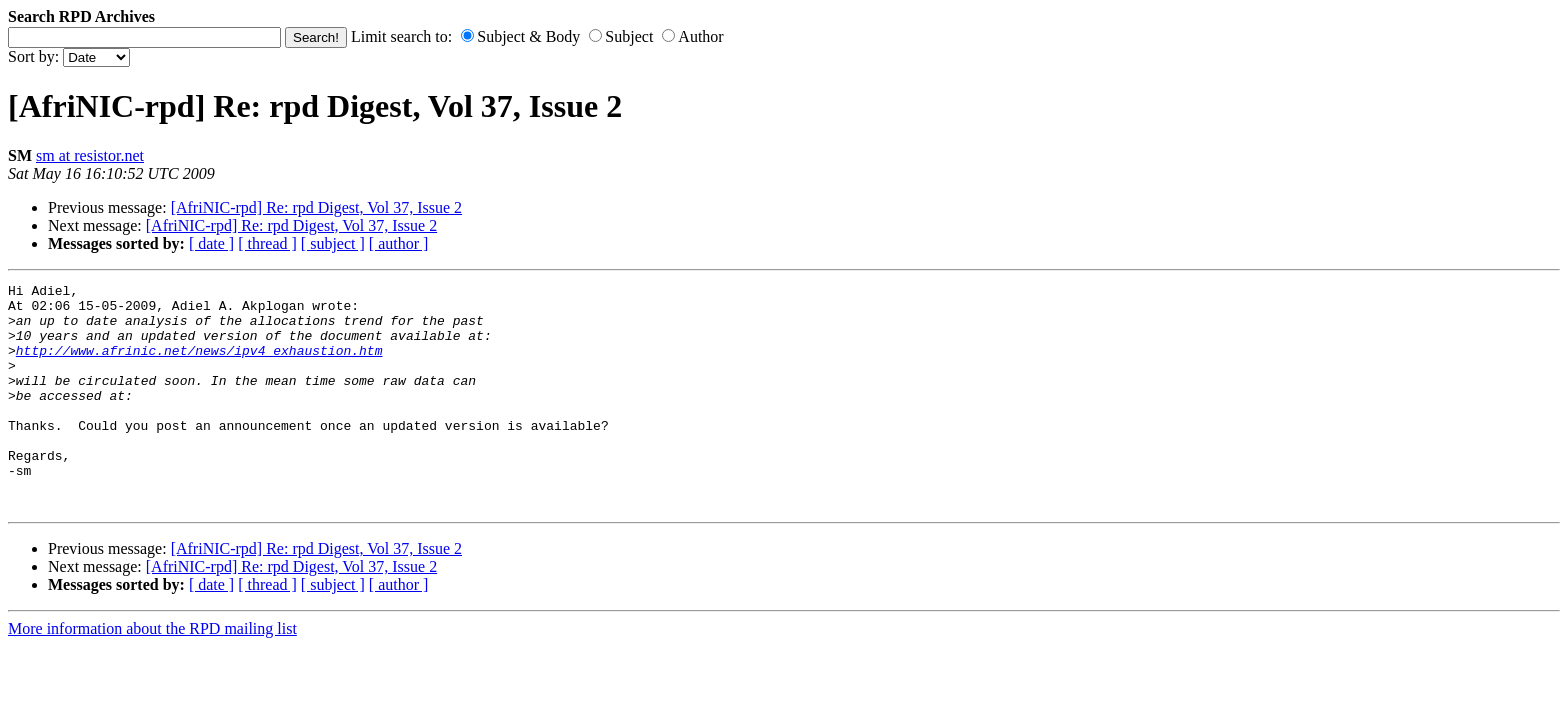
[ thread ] (267, 243)
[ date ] (211, 243)
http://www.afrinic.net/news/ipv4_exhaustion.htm (199, 365)
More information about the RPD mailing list (152, 673)
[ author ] (399, 243)
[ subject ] (333, 243)
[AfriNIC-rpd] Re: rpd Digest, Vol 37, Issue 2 (316, 207)
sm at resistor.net (90, 155)
